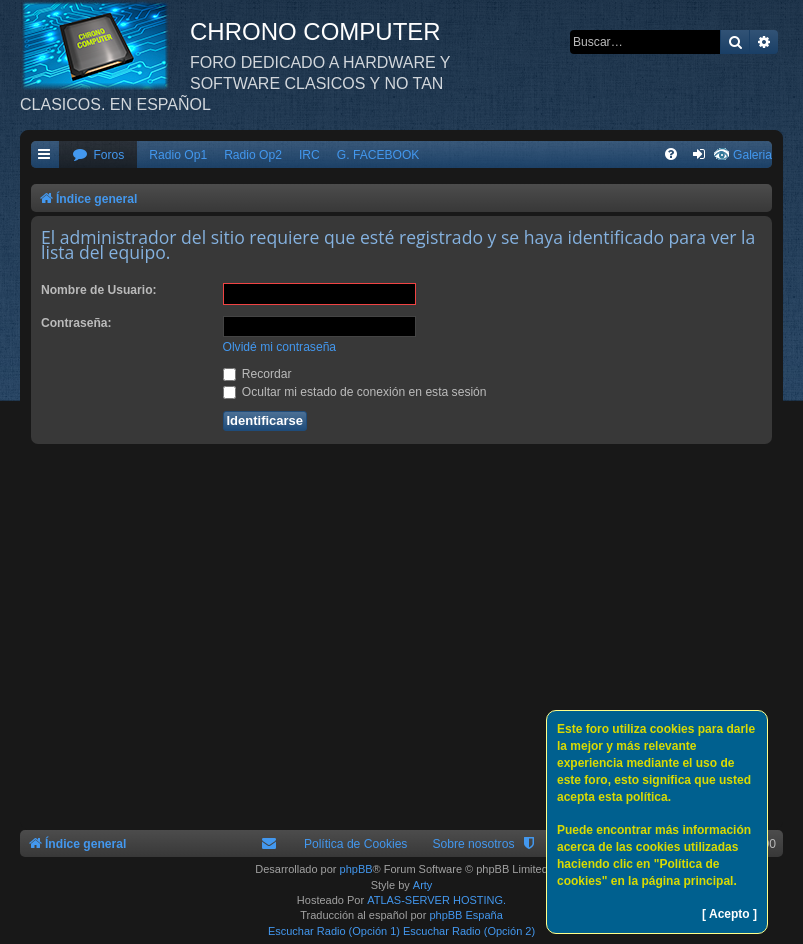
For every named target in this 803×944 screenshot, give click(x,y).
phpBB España (465, 915)
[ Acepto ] (729, 914)
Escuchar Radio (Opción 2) (469, 931)
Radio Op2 (253, 155)
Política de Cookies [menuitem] (356, 844)
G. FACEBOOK (378, 155)
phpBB (356, 869)
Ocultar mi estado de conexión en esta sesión (355, 392)
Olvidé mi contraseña (280, 347)
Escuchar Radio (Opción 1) (334, 931)
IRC (309, 155)
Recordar (257, 374)
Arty (423, 885)
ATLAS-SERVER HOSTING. (436, 900)
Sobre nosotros (473, 844)
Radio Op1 (178, 155)
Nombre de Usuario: (99, 290)
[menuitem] (98, 155)
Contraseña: (76, 323)
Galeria (752, 155)
